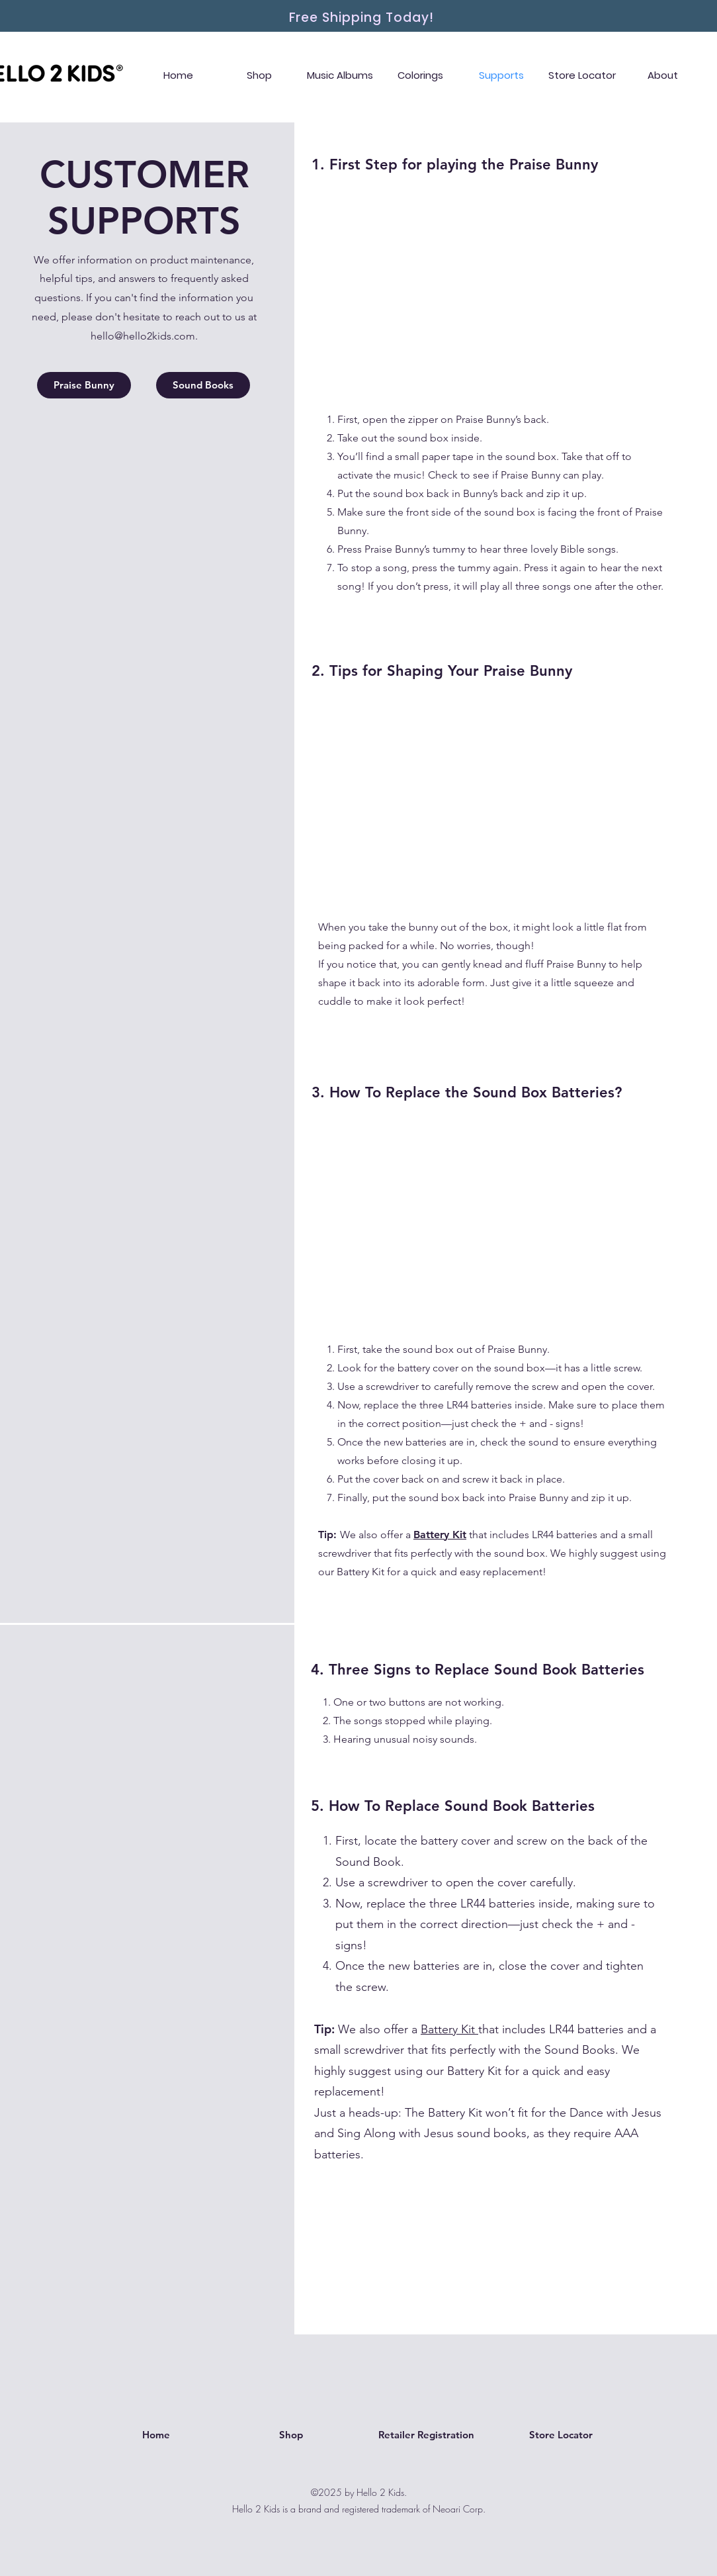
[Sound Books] (203, 385)
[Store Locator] (560, 2435)
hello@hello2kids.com (143, 336)
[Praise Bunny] (84, 385)
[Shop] (291, 2435)
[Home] (156, 2435)
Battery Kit (449, 2029)
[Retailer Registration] (425, 2435)
